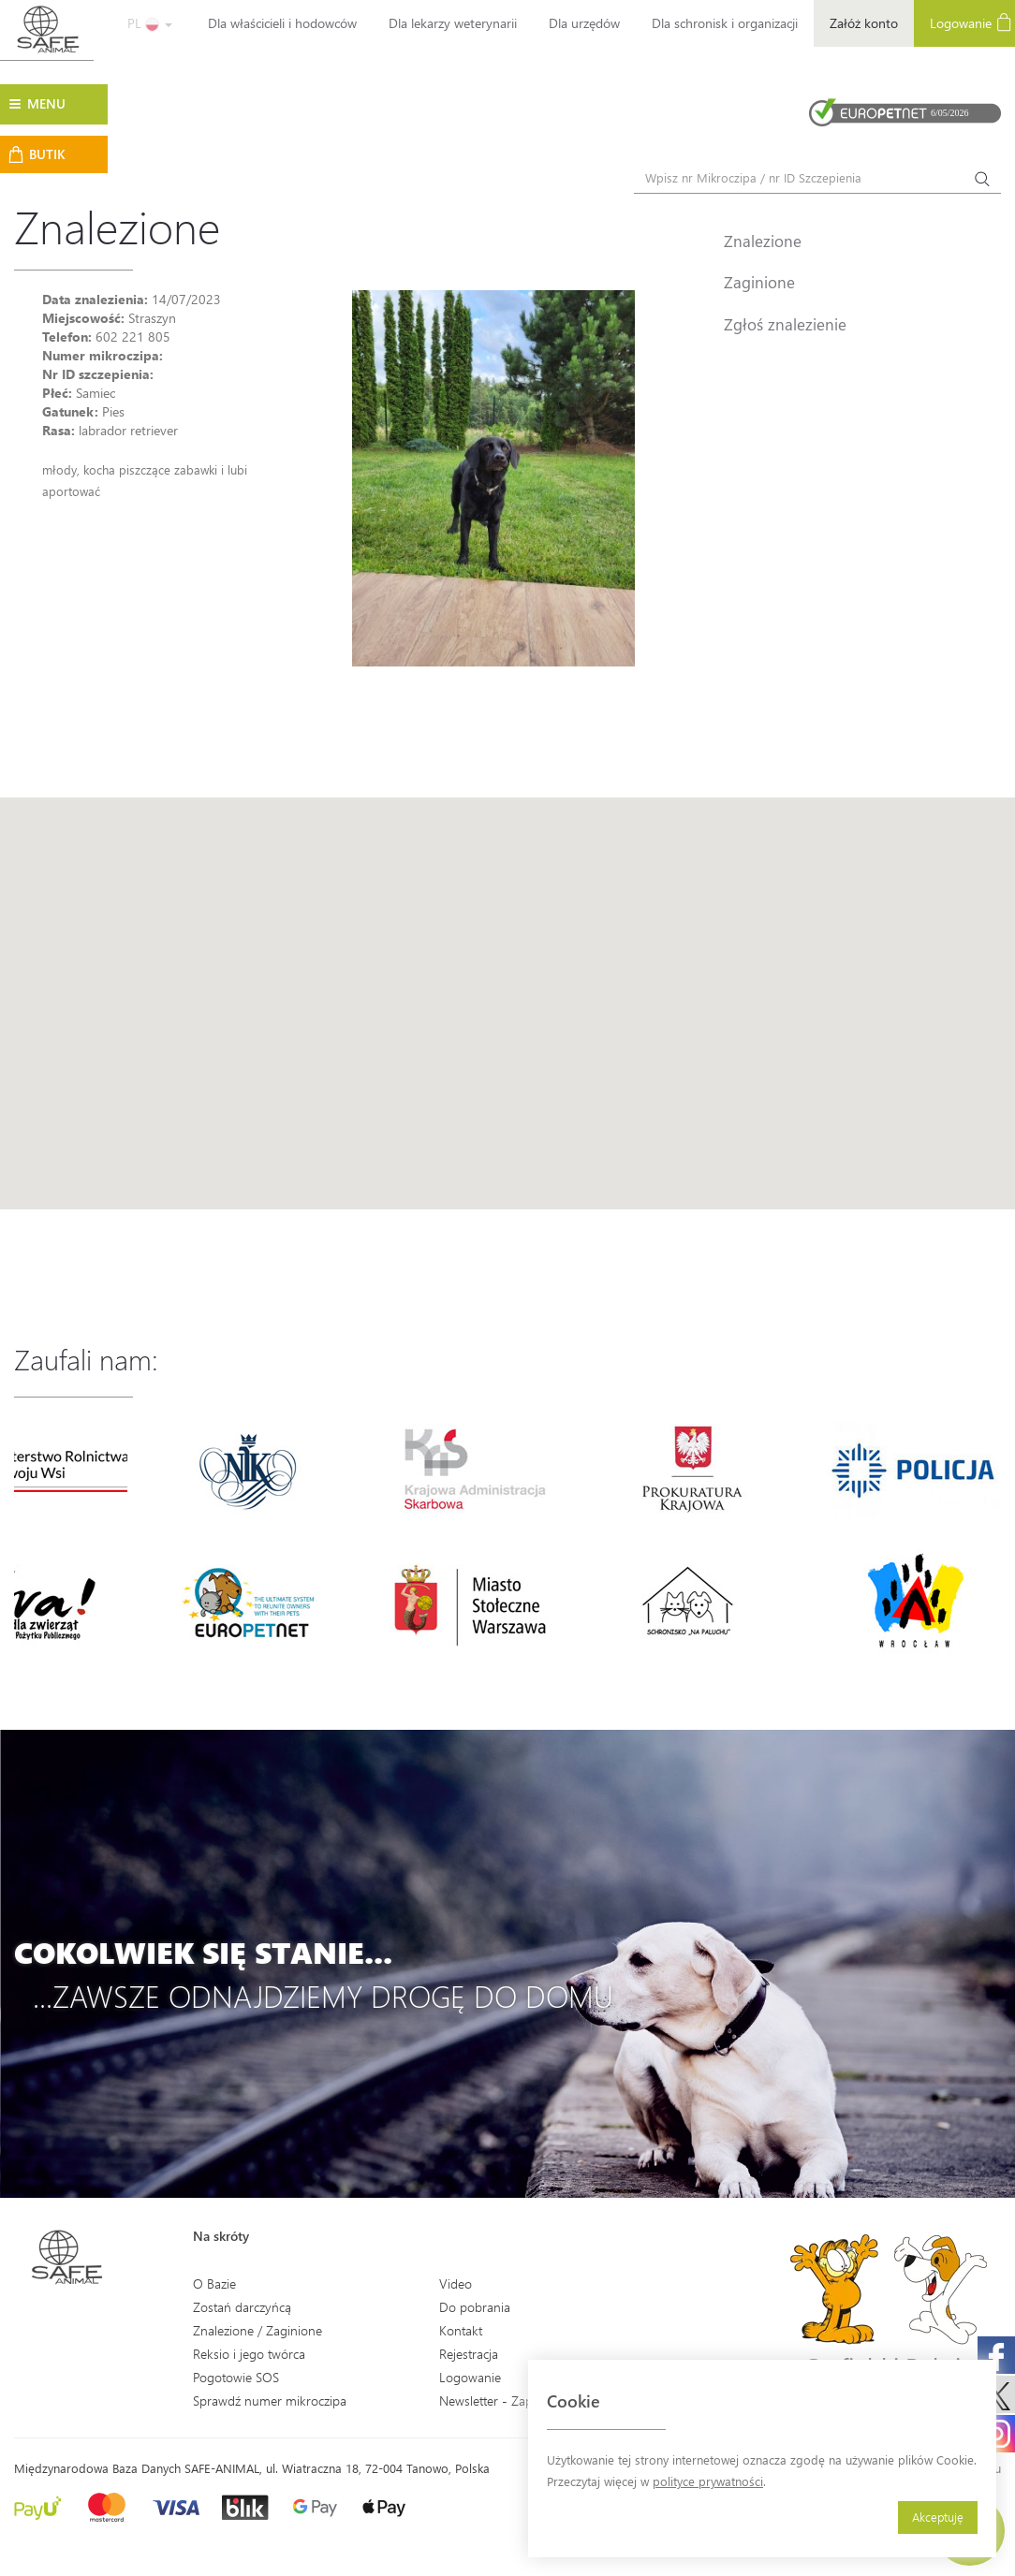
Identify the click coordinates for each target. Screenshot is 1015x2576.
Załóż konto (864, 23)
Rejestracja (468, 2354)
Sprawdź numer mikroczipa (269, 2400)
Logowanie (470, 2377)
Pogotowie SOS (236, 2377)
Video (455, 2283)
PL (149, 23)
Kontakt (460, 2330)
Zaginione (759, 281)
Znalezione (763, 240)
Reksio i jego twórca (249, 2354)
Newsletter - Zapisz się (502, 2400)
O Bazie (214, 2283)
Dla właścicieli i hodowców (282, 23)
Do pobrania (474, 2307)
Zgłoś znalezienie (785, 324)
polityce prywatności (708, 2481)
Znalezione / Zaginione (257, 2330)
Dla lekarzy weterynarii (453, 23)
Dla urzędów (584, 23)
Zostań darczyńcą (242, 2307)
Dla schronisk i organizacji (725, 23)
